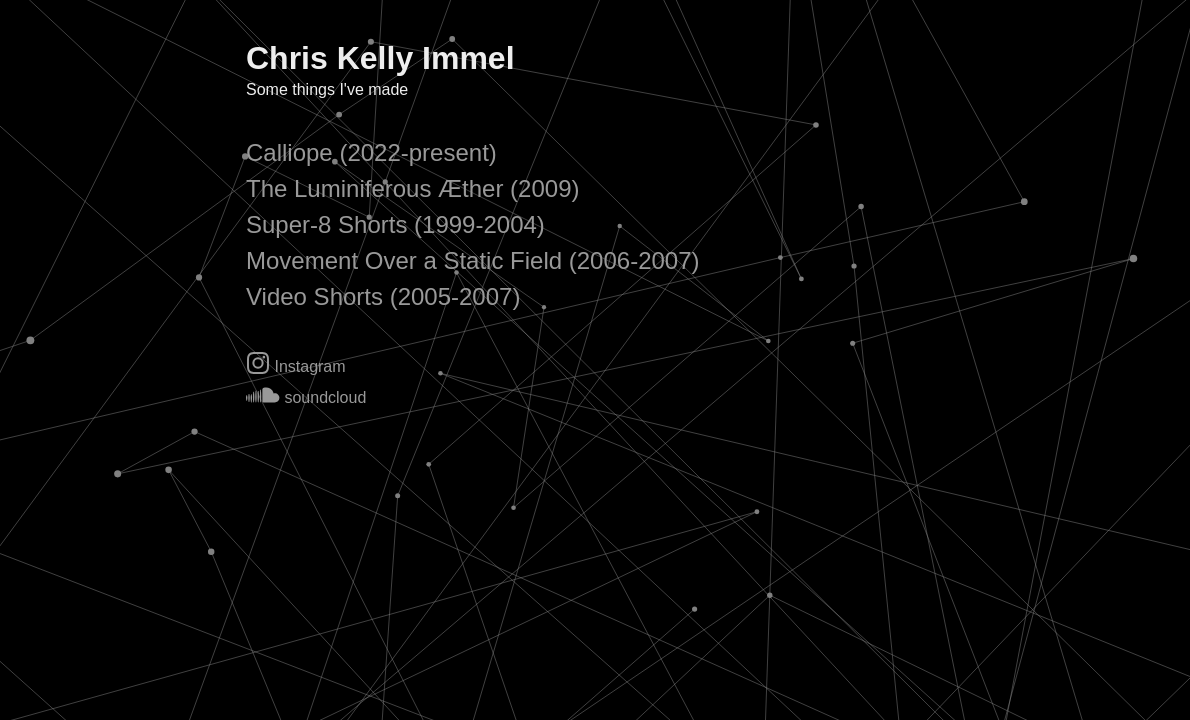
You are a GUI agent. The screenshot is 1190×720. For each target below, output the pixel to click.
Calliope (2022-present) (371, 152)
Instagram (296, 366)
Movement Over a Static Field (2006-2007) (473, 260)
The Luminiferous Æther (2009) (413, 188)
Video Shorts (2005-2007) (383, 296)
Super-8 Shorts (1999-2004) (395, 224)
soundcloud (306, 397)
